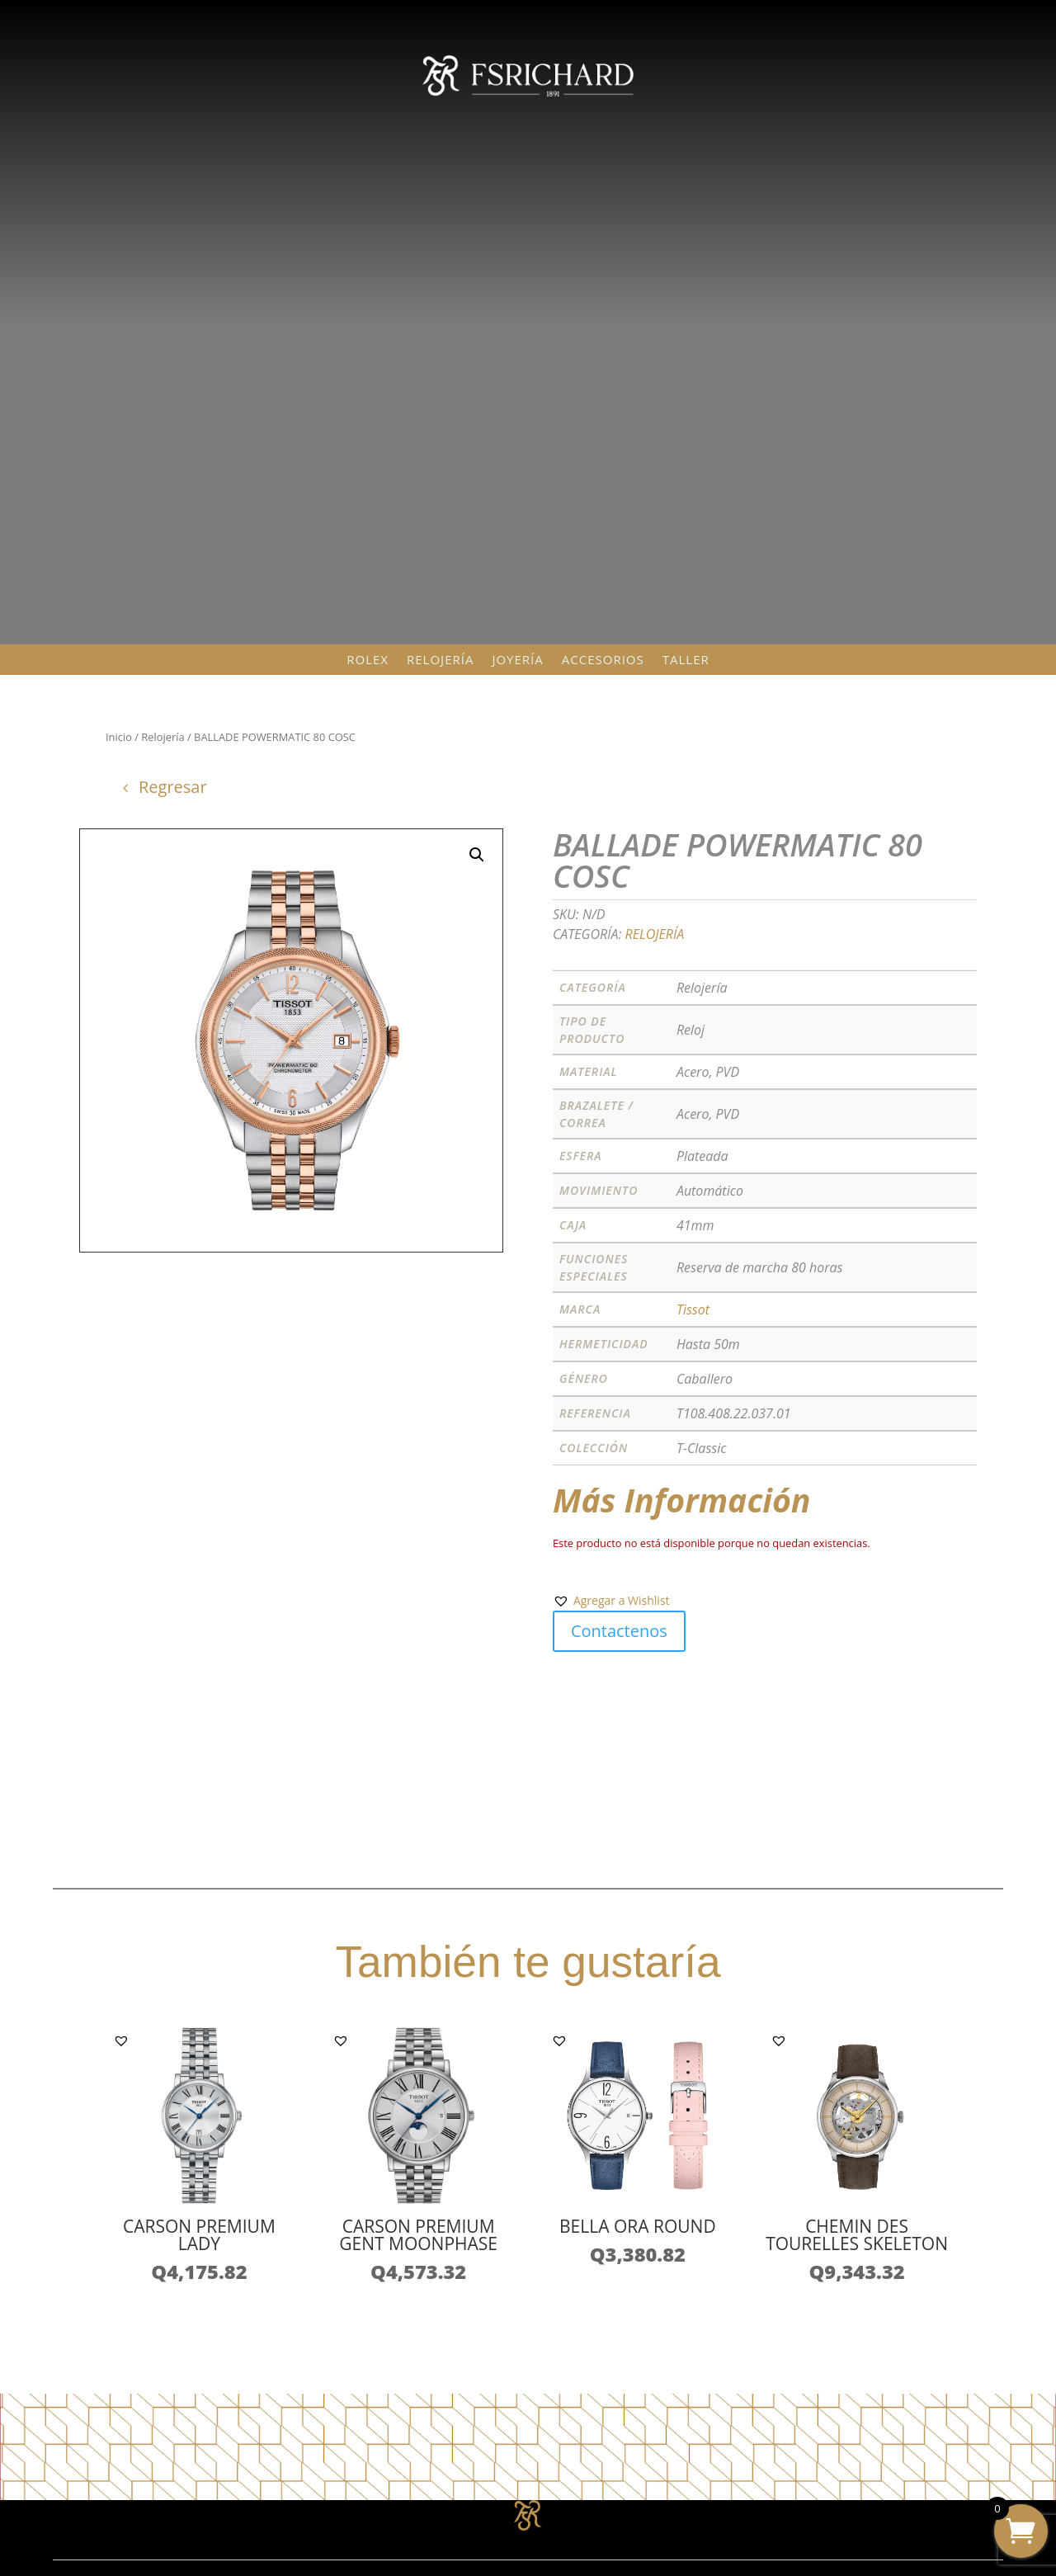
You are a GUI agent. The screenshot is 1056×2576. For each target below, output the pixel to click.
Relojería (440, 660)
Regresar (173, 787)
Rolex (367, 660)
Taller (686, 660)
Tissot (693, 1309)
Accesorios (603, 660)
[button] (611, 1601)
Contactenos (619, 1631)
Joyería (517, 660)
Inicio (119, 736)
